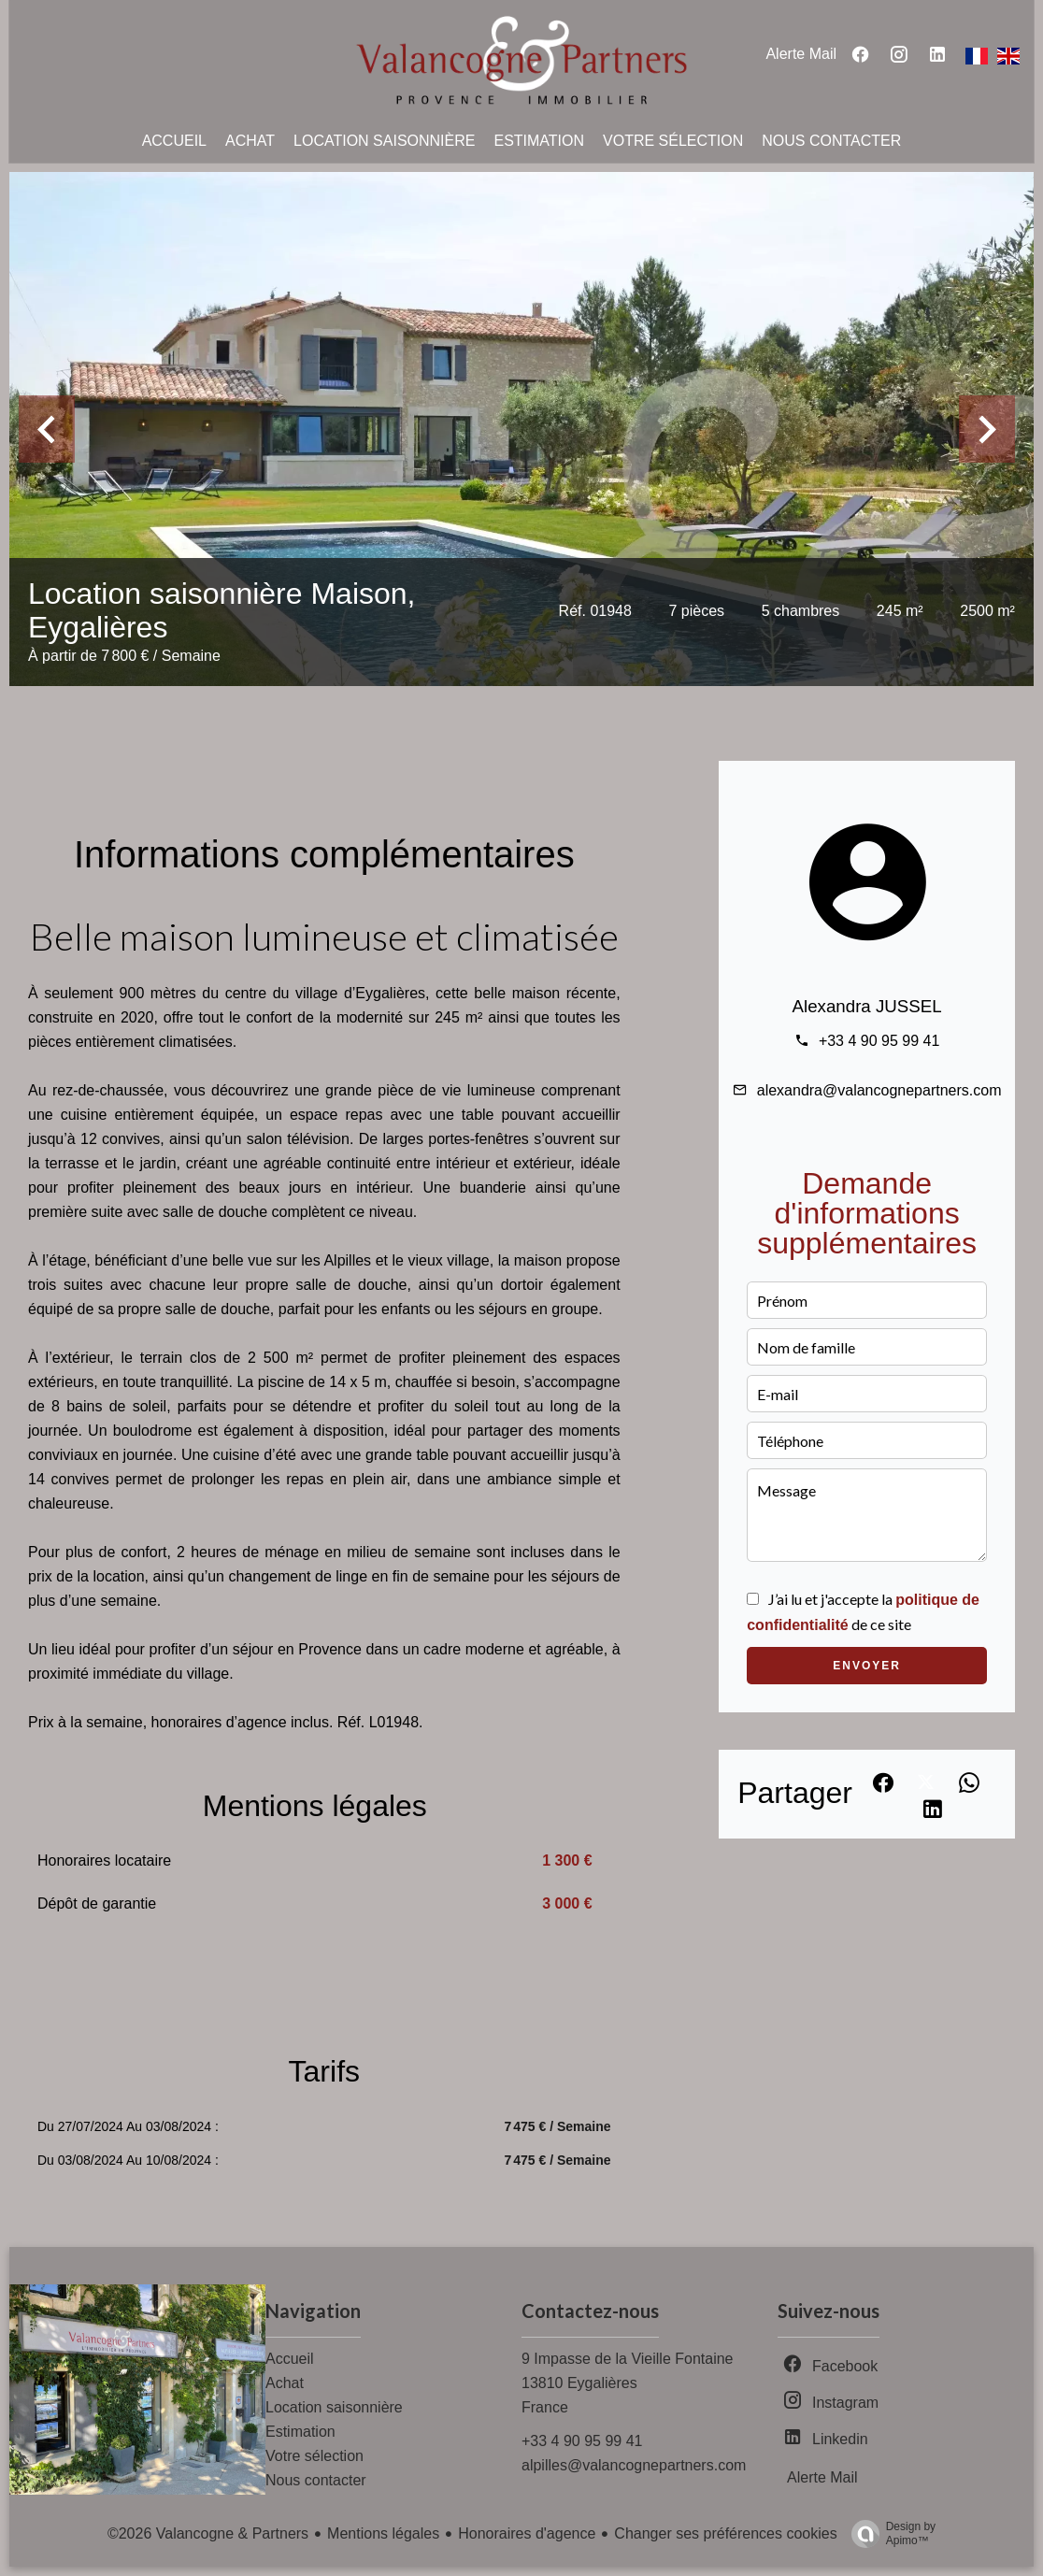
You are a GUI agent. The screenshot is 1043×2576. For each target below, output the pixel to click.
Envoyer (867, 1665)
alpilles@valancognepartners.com (634, 2465)
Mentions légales (383, 2533)
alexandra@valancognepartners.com (879, 1090)
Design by (889, 2534)
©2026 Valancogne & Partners (207, 2533)
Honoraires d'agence (526, 2533)
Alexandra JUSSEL (867, 1006)
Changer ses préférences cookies (725, 2533)
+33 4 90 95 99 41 (879, 1041)
